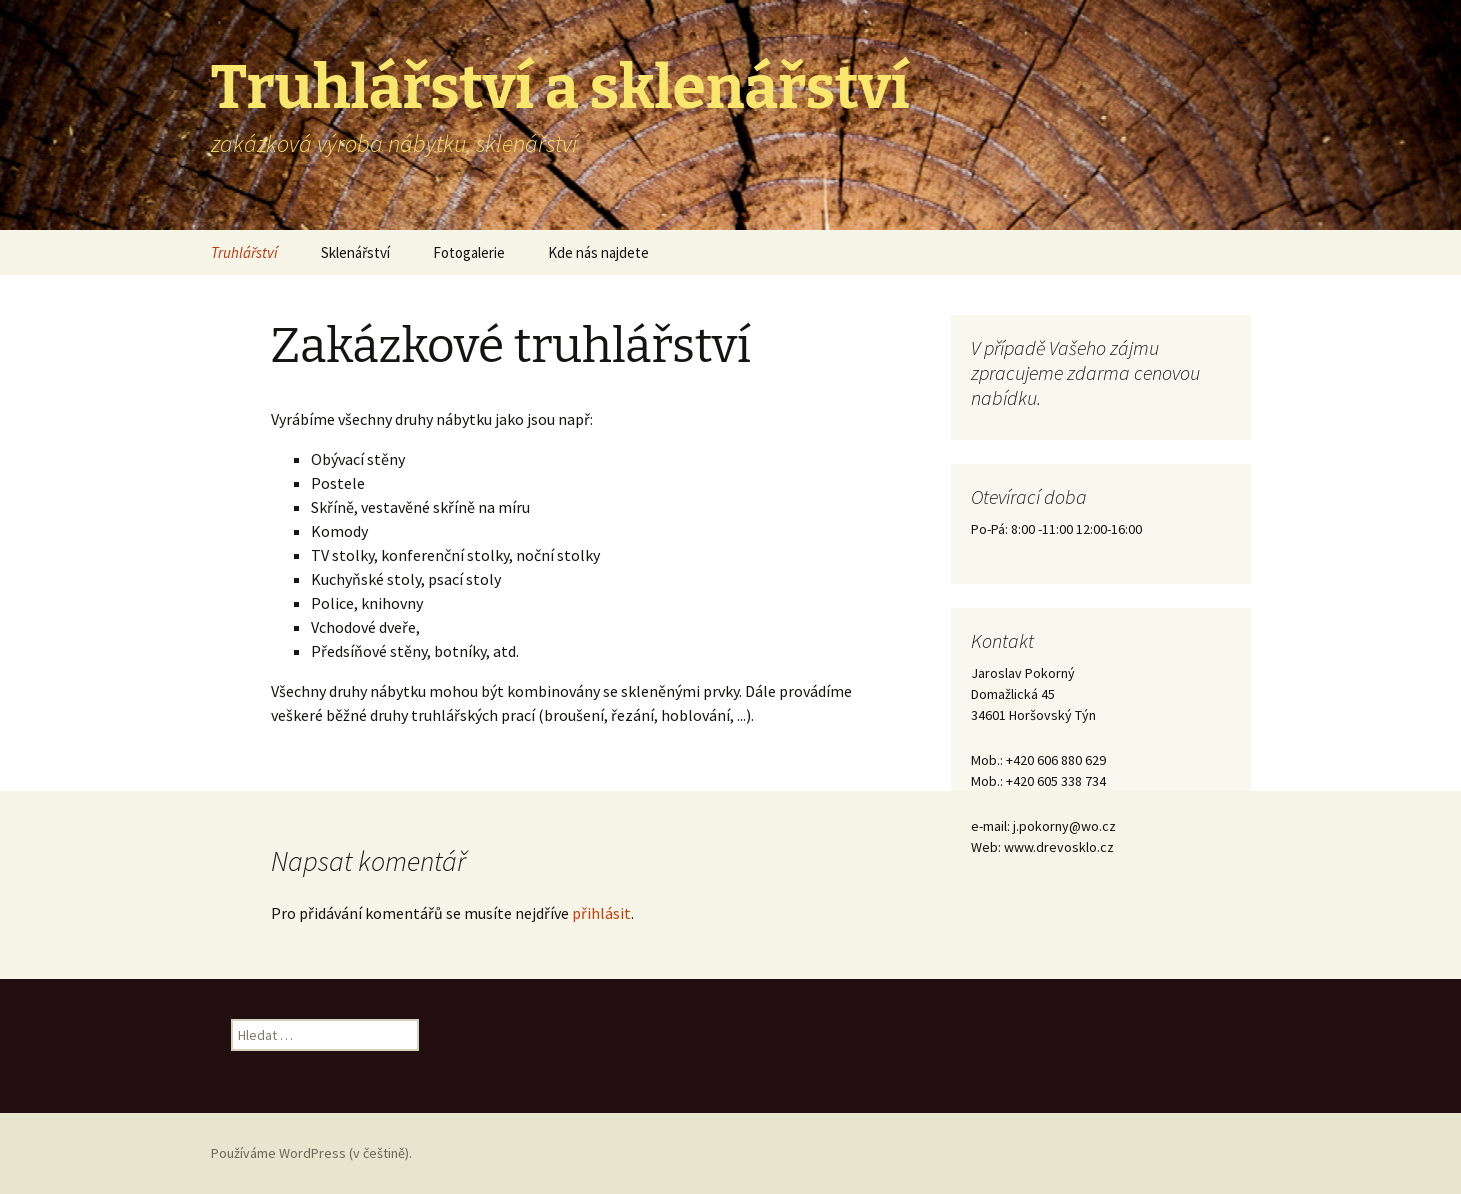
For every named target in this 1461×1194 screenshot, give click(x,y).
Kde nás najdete (598, 252)
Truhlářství (244, 252)
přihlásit (601, 913)
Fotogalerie (469, 252)
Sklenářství (355, 252)
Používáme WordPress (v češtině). (311, 1153)
